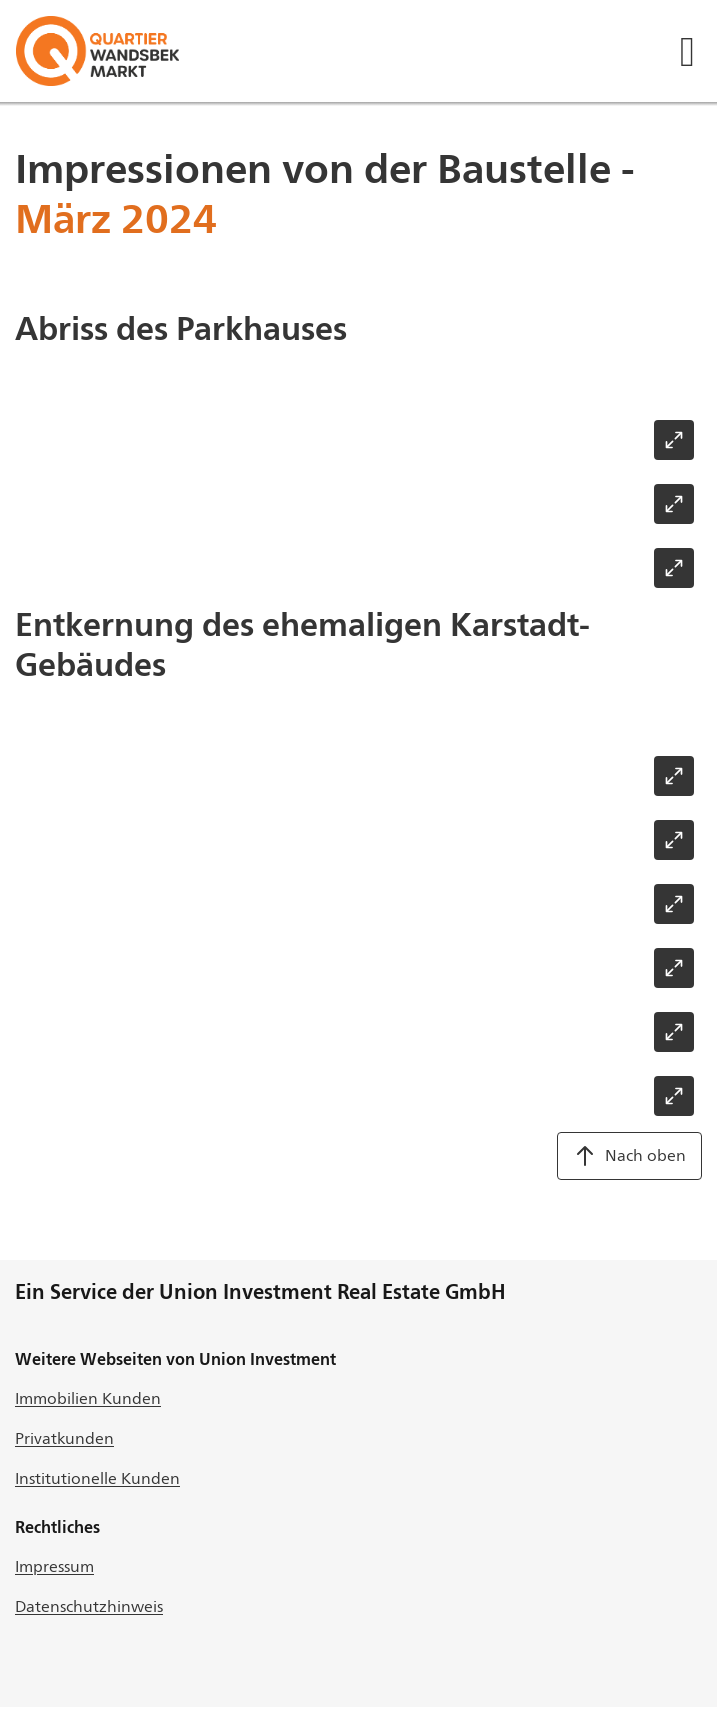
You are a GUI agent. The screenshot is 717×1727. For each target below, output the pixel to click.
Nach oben (629, 1156)
